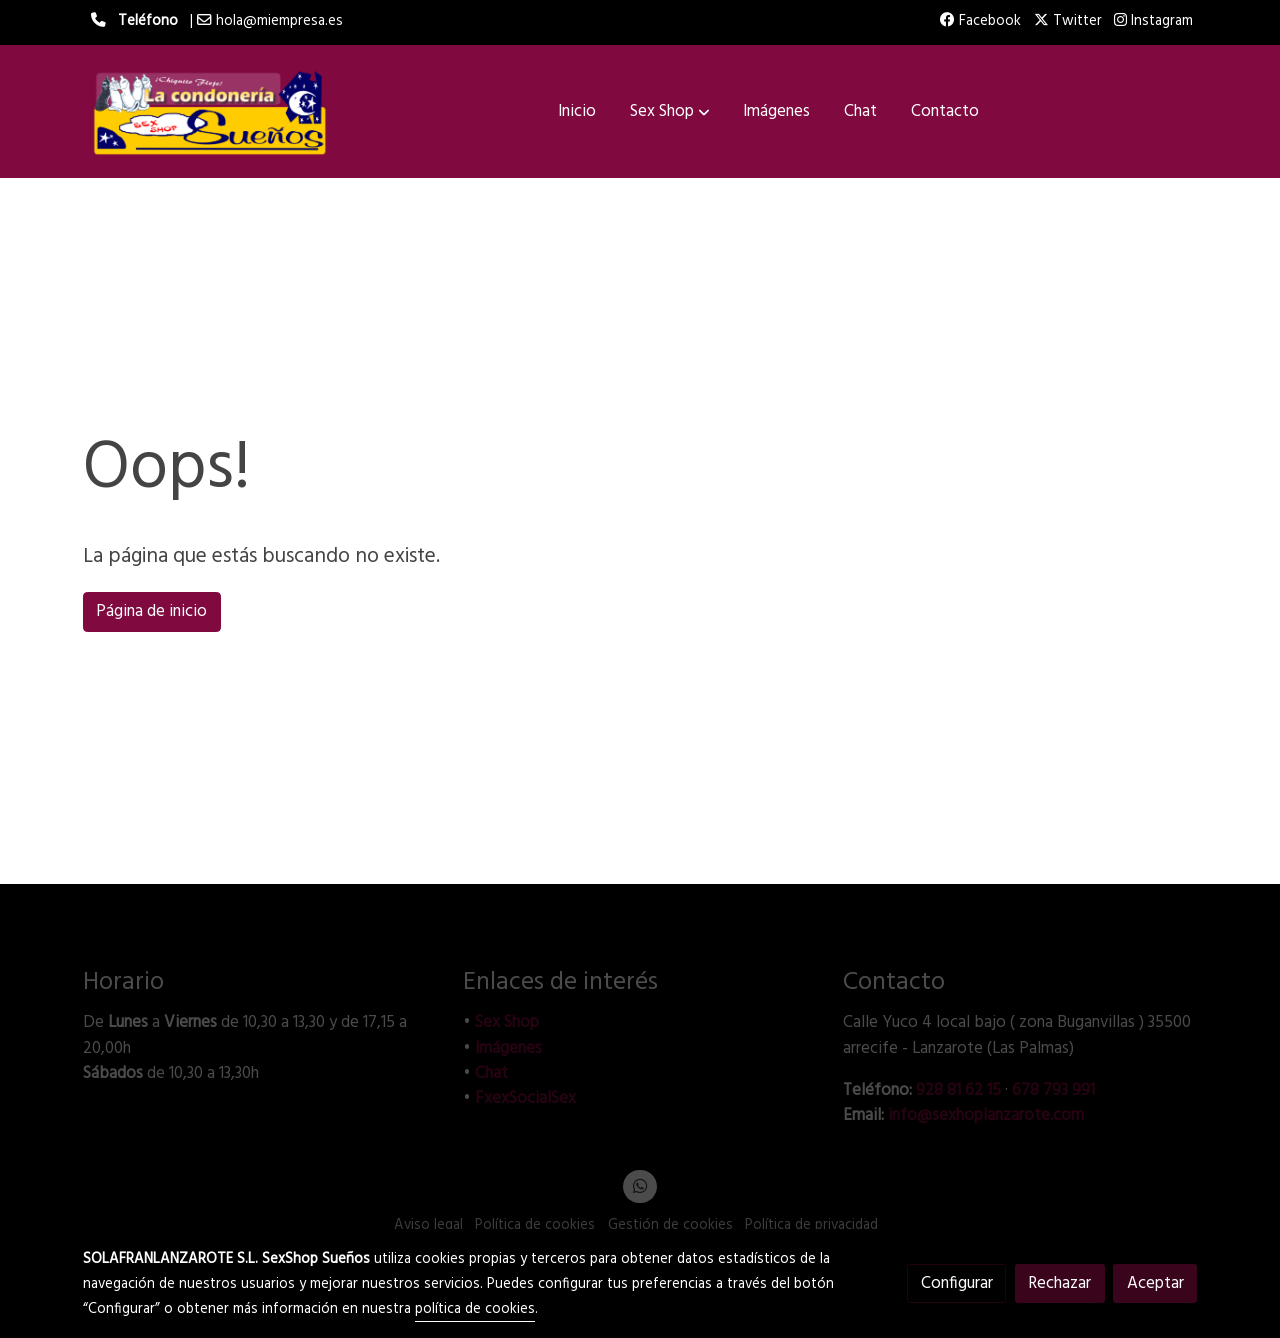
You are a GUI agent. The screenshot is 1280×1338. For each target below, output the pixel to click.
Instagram (1153, 21)
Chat (491, 1073)
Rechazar (1059, 1283)
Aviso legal (428, 1225)
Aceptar (1155, 1283)
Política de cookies (535, 1225)
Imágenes (508, 1048)
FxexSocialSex (525, 1098)
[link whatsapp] (640, 1184)
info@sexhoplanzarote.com (986, 1115)
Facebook (980, 21)
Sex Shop (507, 1022)
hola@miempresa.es (279, 21)
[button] (670, 112)
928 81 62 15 (958, 1090)
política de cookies (475, 1309)
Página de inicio (151, 611)
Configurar (957, 1283)
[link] (211, 111)
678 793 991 (1053, 1090)
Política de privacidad (811, 1225)
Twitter (1068, 21)
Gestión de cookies (670, 1225)
